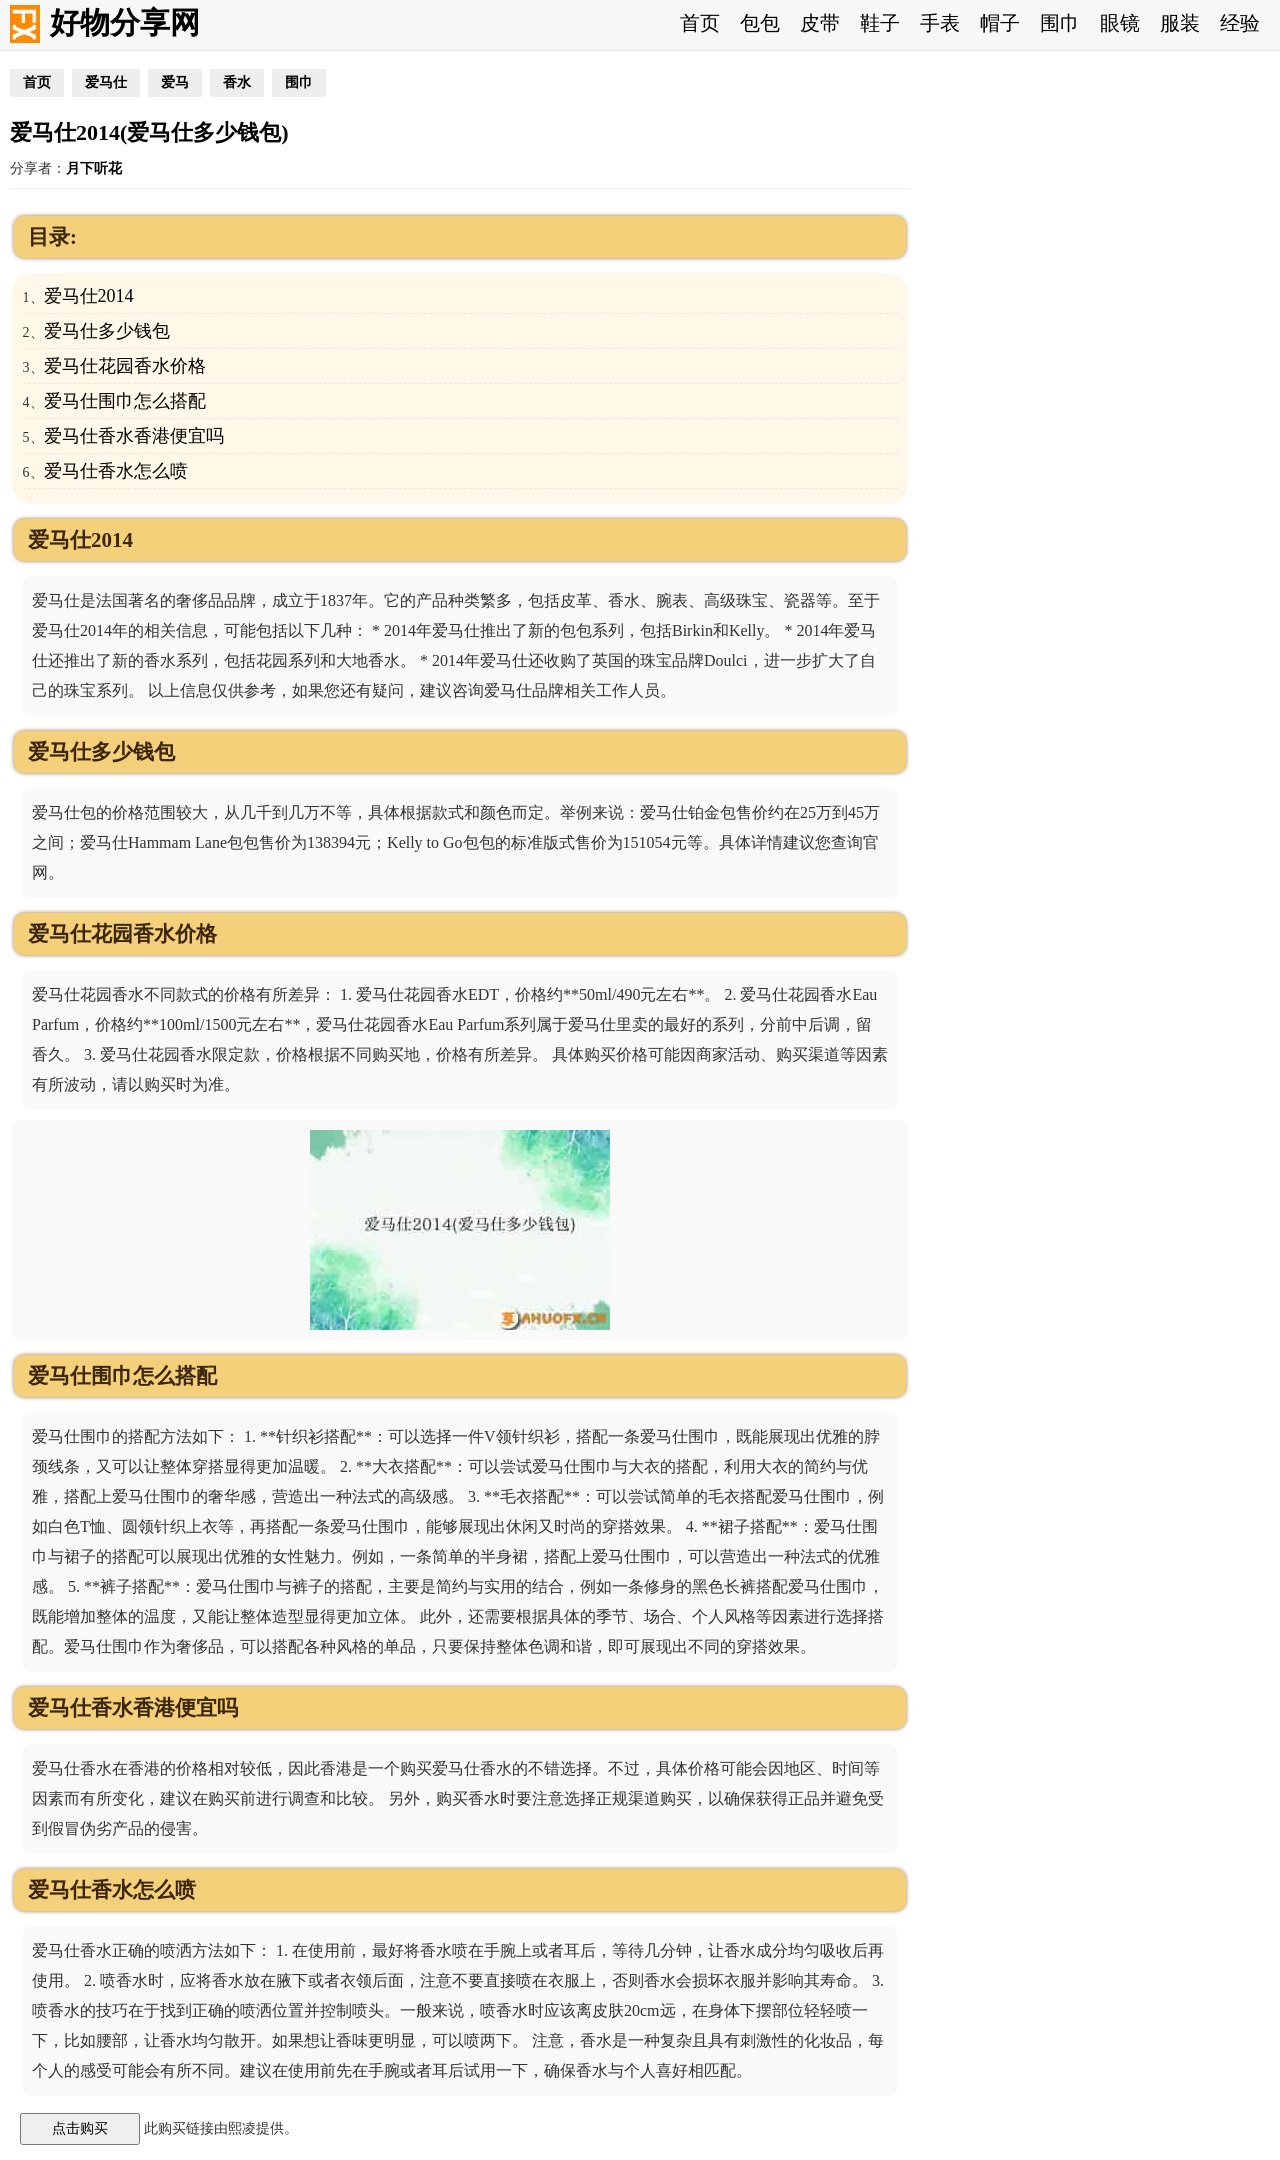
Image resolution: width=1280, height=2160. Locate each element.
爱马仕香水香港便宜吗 (134, 436)
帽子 (1000, 23)
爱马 (175, 82)
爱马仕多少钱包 (107, 331)
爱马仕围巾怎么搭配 (125, 401)
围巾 (1060, 23)
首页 (700, 23)
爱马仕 (106, 82)
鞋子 (880, 23)
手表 (940, 23)
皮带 (820, 23)
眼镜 (1120, 23)
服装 (1180, 23)
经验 (1240, 23)
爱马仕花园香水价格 (125, 366)
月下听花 (94, 168)
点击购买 (80, 2128)
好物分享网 (125, 22)
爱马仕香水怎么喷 (116, 471)
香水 (237, 82)
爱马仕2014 (89, 296)
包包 (760, 23)
